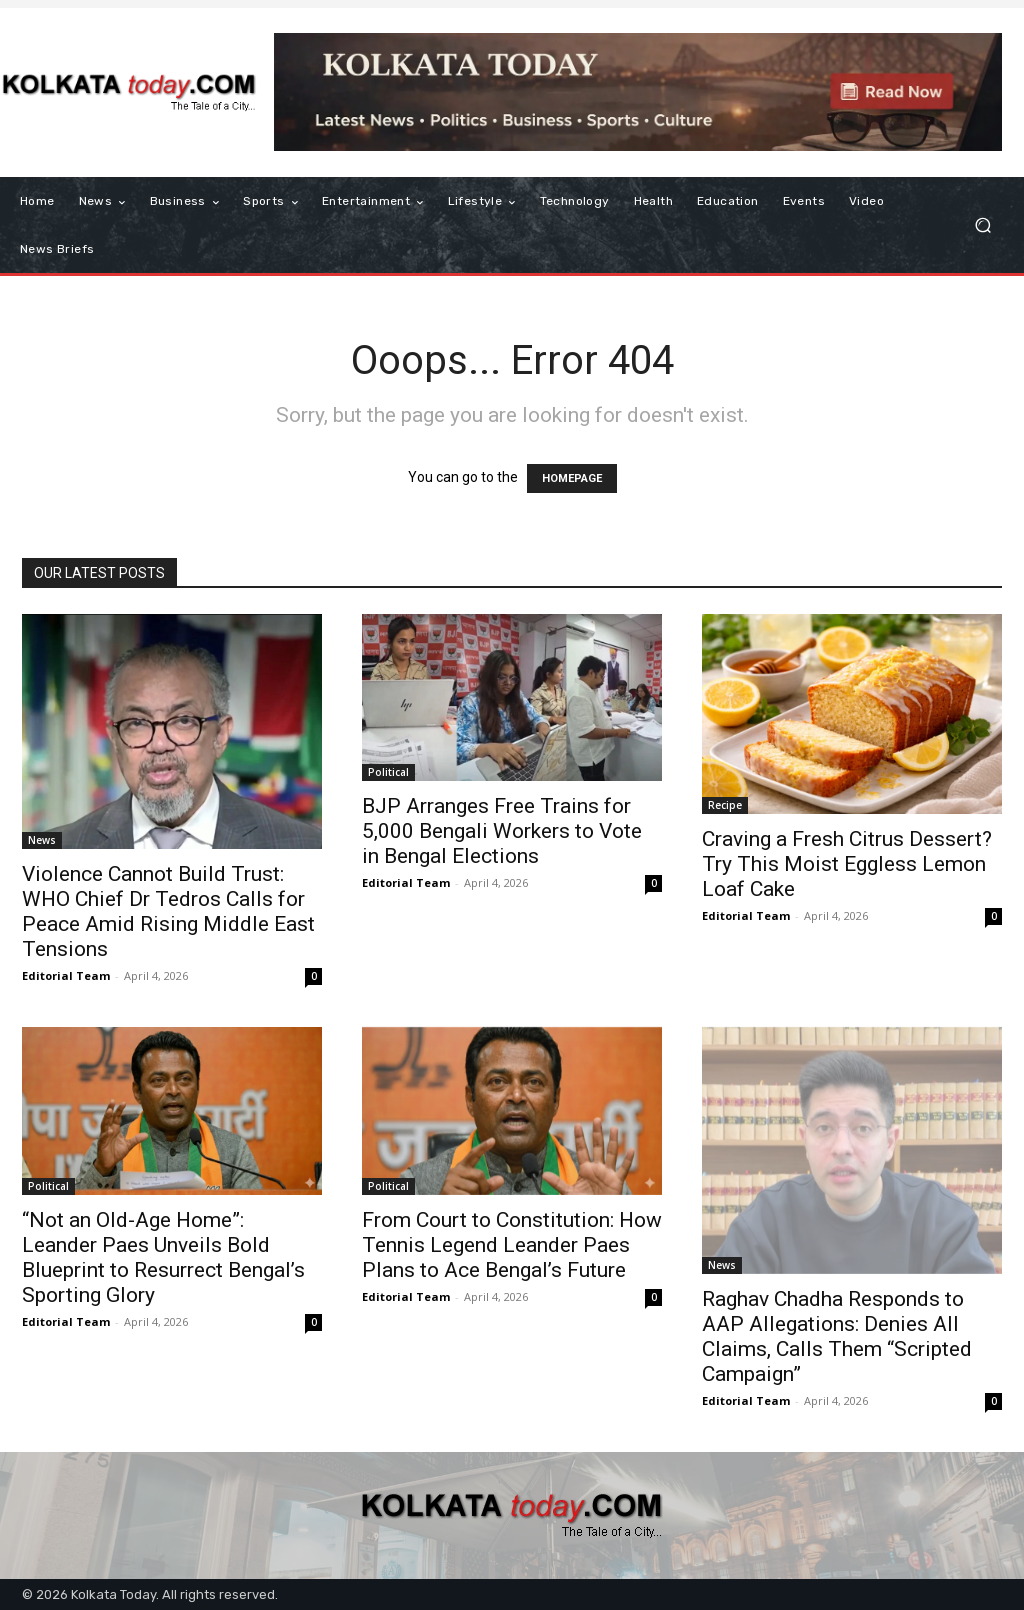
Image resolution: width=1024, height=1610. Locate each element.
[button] (982, 225)
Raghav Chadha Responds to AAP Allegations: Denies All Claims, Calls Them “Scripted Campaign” (837, 1336)
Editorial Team (66, 975)
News (42, 840)
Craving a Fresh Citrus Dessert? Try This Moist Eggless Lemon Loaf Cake (847, 864)
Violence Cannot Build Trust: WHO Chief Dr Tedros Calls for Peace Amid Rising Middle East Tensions (168, 911)
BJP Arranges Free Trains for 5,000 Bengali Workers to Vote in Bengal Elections (502, 831)
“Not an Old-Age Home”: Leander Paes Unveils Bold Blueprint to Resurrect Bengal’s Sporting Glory (163, 1257)
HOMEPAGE (572, 478)
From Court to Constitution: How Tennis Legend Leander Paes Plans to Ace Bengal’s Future (512, 1245)
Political (388, 772)
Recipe (725, 805)
